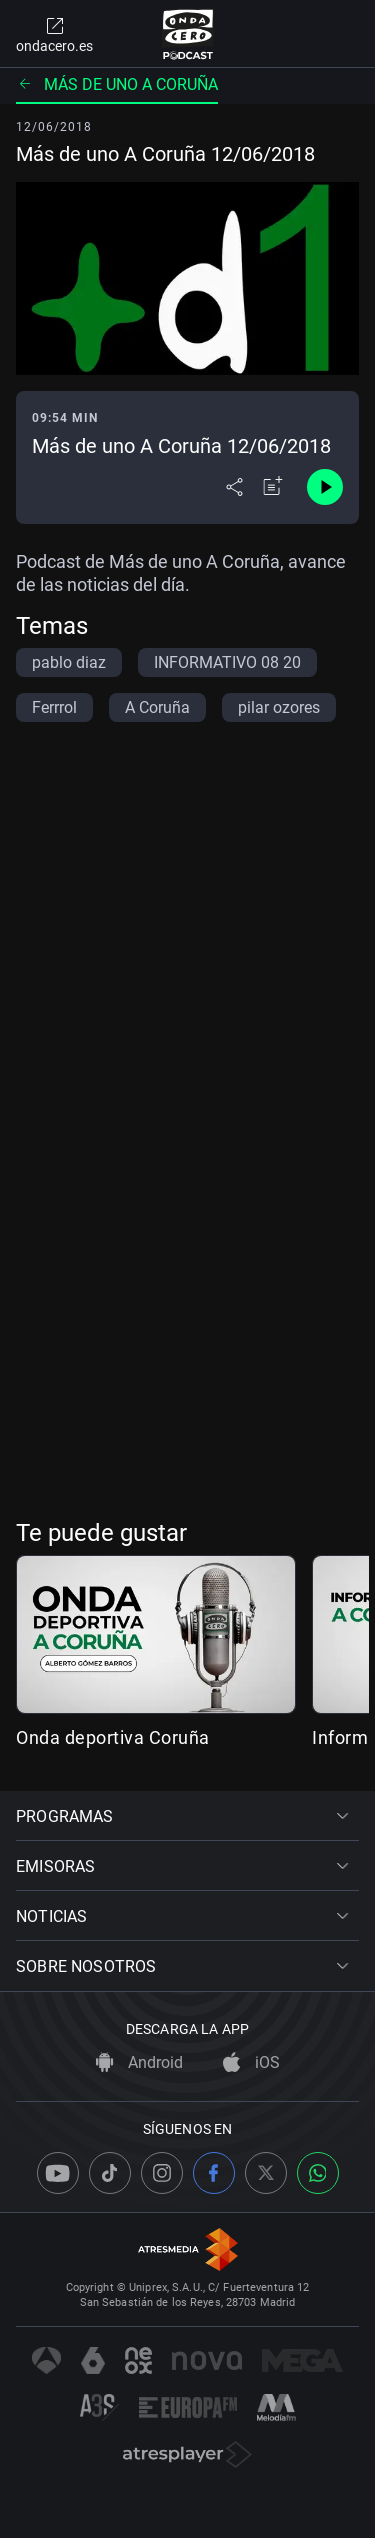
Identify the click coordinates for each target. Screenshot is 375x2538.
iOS (251, 2062)
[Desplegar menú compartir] (234, 487)
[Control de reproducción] (325, 487)
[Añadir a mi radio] (273, 487)
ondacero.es (54, 34)
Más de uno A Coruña (117, 84)
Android (139, 2062)
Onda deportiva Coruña (113, 1737)
